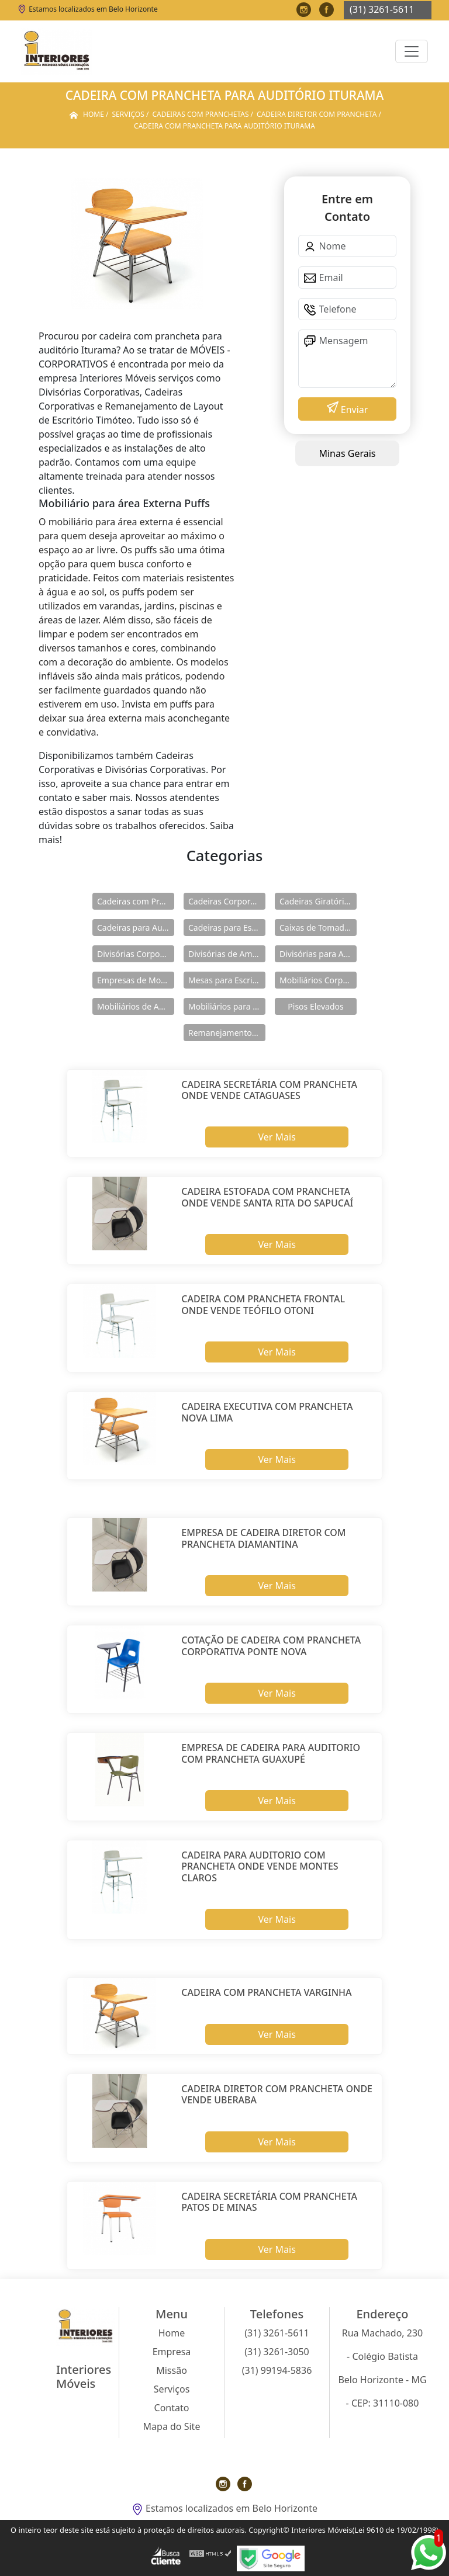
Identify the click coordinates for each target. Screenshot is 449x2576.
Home (171, 2333)
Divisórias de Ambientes (226, 953)
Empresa (172, 2351)
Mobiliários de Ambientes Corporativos (135, 1006)
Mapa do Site (172, 2426)
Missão (171, 2370)
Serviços (172, 2389)
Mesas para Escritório (226, 980)
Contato (171, 2407)
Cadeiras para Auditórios (135, 927)
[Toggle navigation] (411, 51)
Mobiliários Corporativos (318, 980)
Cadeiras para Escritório (226, 927)
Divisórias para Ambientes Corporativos (318, 953)
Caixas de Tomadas (316, 927)
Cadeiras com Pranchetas (135, 901)
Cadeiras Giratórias (316, 901)
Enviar (353, 409)
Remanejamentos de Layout (226, 1032)
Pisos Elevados (315, 1006)
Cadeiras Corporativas (226, 901)
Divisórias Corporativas (135, 953)
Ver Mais (276, 1137)
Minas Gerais (347, 453)
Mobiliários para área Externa (226, 1006)
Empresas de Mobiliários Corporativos (135, 980)
